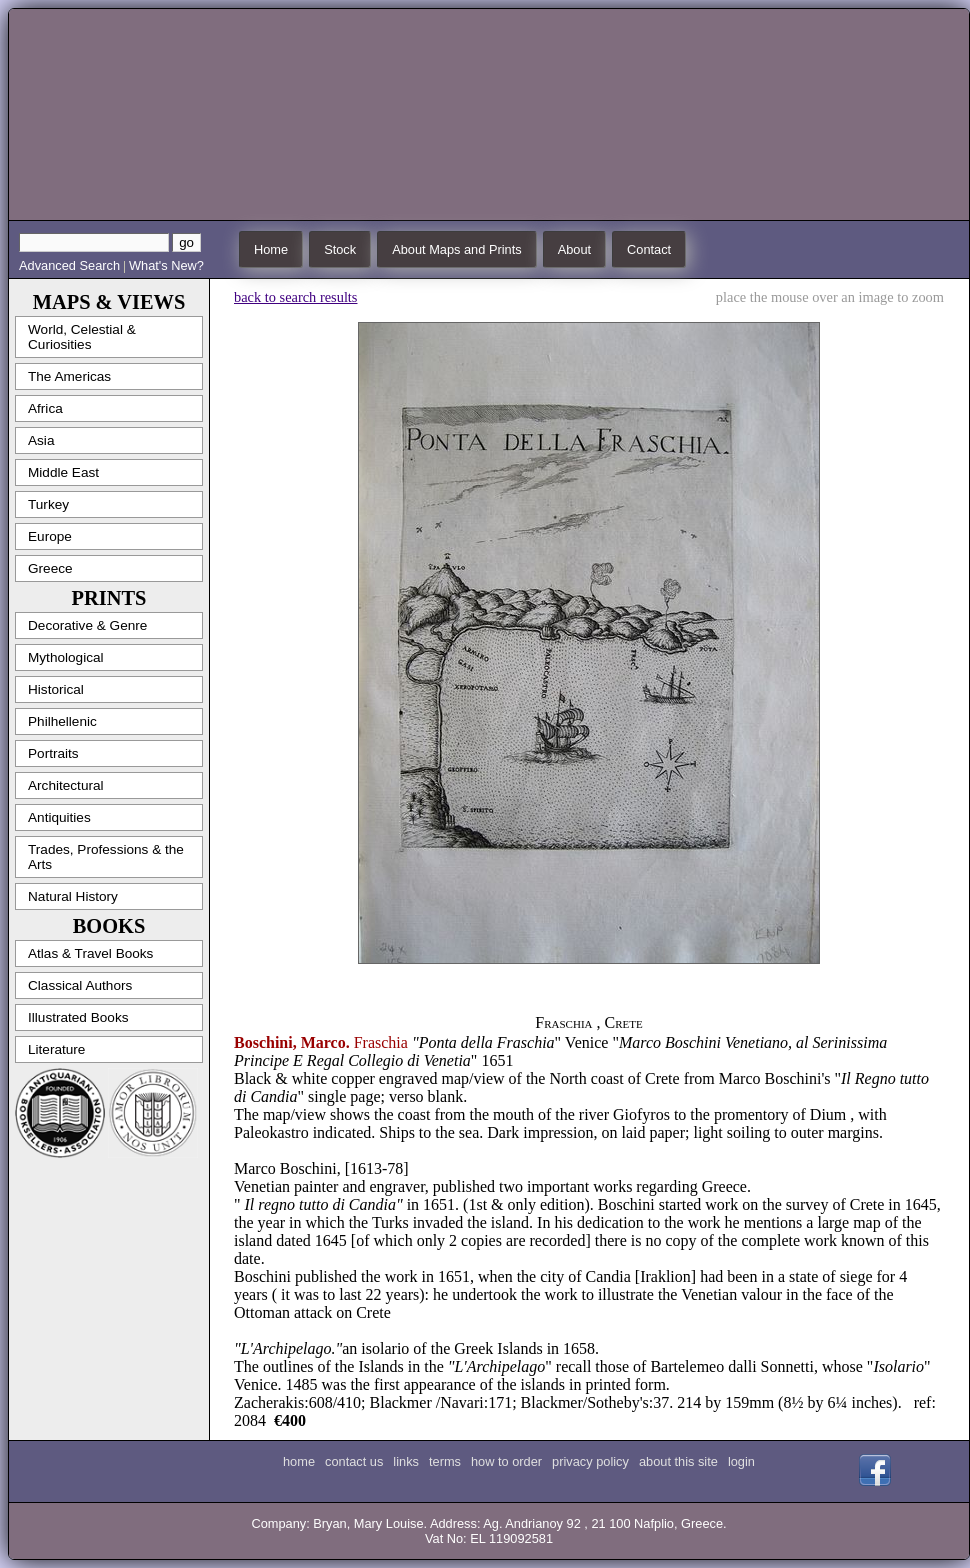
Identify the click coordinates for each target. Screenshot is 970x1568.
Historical (56, 689)
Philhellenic (62, 721)
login (741, 1461)
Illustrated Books (78, 1017)
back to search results (295, 297)
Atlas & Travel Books (90, 953)
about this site (678, 1461)
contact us (354, 1461)
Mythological (66, 657)
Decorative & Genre (87, 625)
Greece (50, 568)
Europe (50, 536)
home (299, 1461)
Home (271, 249)
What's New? (166, 265)
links (406, 1461)
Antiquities (59, 817)
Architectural (66, 785)
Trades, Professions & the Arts (106, 857)
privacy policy (590, 1461)
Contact (649, 249)
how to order (506, 1461)
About (574, 249)
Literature (56, 1049)
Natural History (73, 896)
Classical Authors (80, 985)
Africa (45, 408)
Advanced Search (69, 265)
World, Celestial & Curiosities (82, 337)
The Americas (69, 376)
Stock (340, 249)
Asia (41, 440)
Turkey (48, 504)
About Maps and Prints (456, 249)
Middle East (63, 472)
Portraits (53, 753)
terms (445, 1461)
